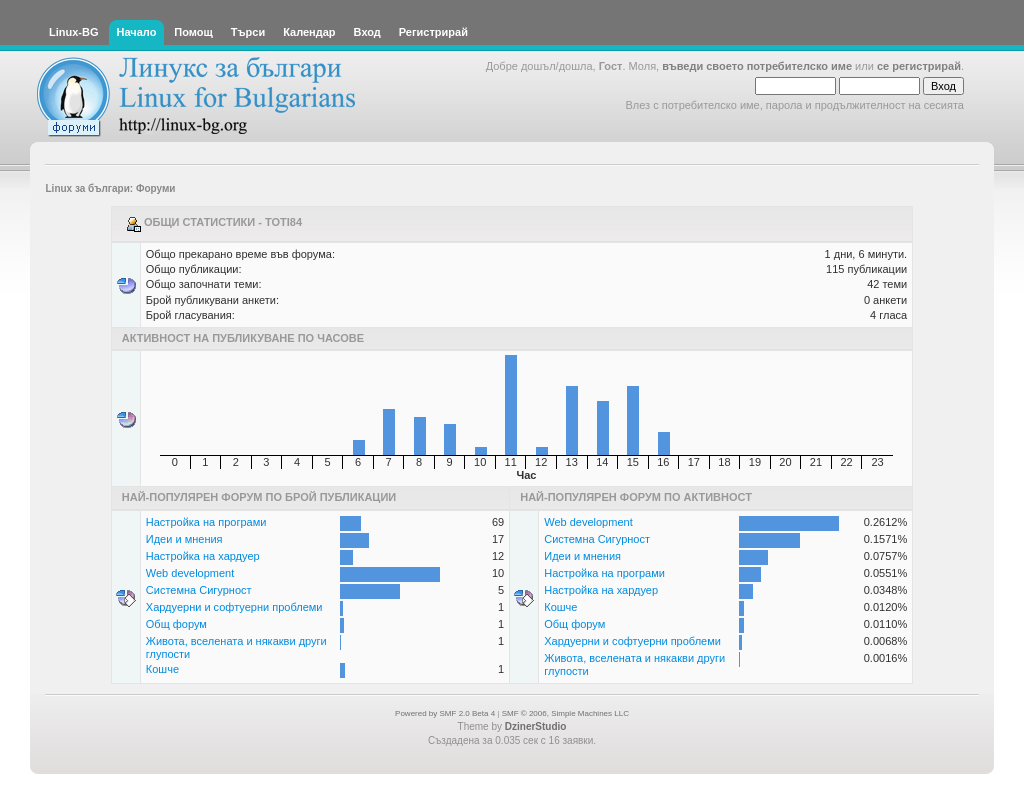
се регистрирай (919, 66)
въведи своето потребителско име (757, 66)
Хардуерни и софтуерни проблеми (234, 607)
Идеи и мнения (184, 539)
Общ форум (176, 624)
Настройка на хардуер (203, 556)
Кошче (162, 669)
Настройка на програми (206, 522)
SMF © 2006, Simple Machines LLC (565, 713)
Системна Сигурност (199, 590)
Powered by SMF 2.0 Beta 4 (445, 713)
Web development (190, 573)
